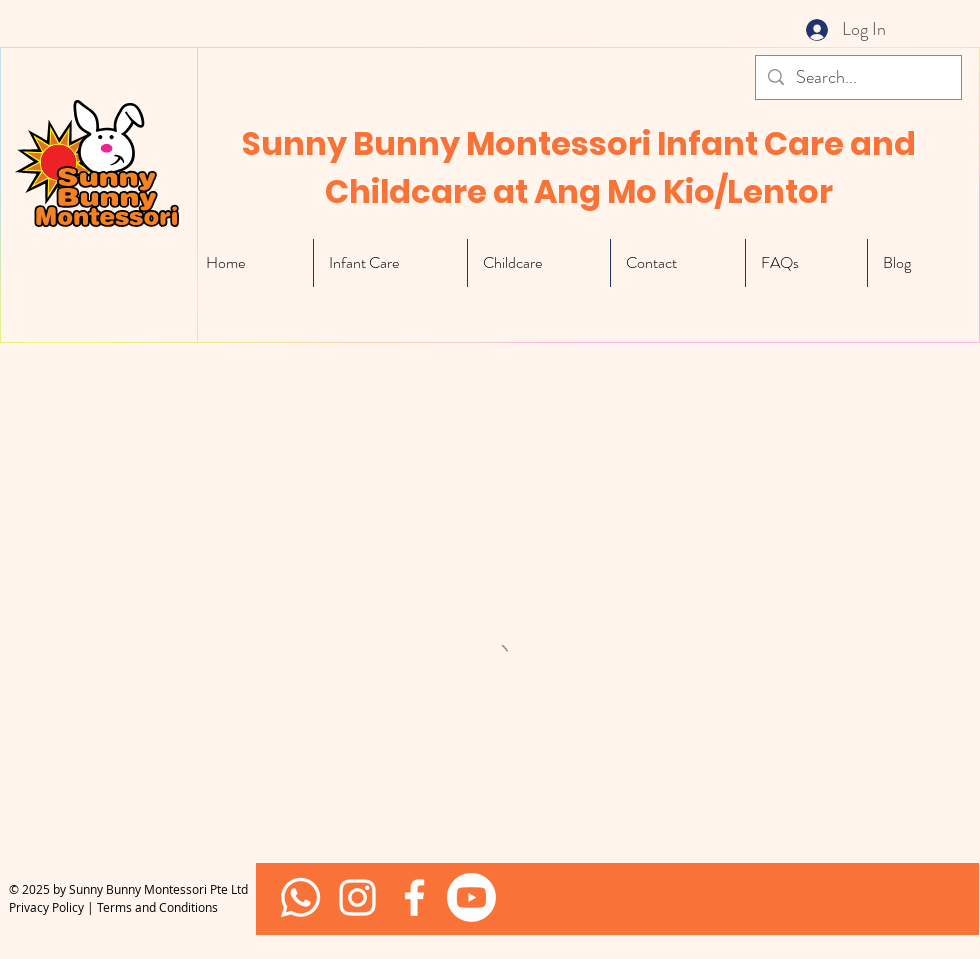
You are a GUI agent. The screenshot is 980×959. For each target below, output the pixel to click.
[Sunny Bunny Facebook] (357, 897)
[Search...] (857, 77)
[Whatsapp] (300, 897)
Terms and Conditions (157, 907)
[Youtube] (471, 897)
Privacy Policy (46, 907)
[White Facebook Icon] (414, 897)
